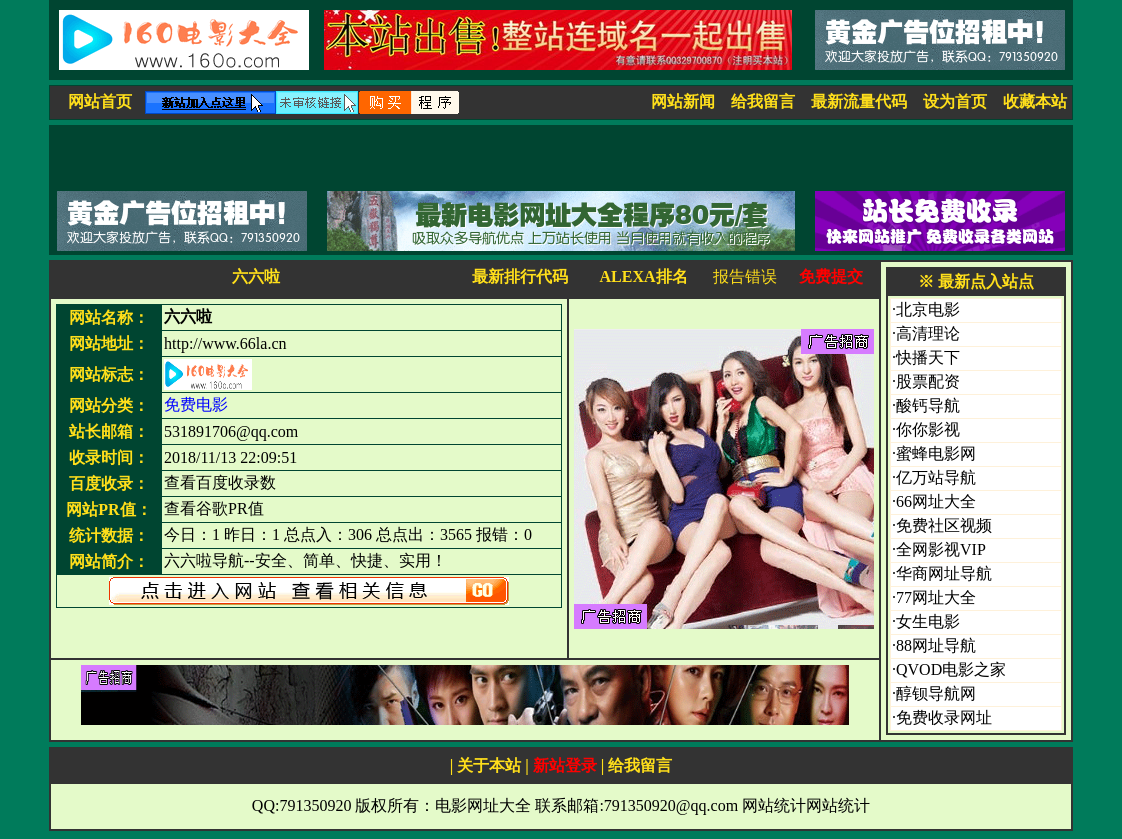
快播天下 (928, 357)
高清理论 (928, 333)
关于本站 (489, 765)
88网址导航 (936, 645)
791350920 (315, 805)
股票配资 (928, 381)
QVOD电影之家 (951, 669)
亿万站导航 (936, 477)
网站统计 (774, 805)
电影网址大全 (483, 805)
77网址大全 (936, 597)
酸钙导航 (928, 405)
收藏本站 (1035, 101)
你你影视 (928, 429)
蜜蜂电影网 (936, 453)
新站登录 (565, 765)
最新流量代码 (859, 101)
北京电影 (928, 309)
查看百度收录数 (220, 482)
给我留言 (763, 101)
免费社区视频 (944, 525)
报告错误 (745, 276)
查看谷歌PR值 (214, 508)
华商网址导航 (944, 573)
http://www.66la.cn (225, 343)
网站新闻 (683, 101)
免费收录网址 (944, 717)
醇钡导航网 (936, 693)
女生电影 (928, 621)
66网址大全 (936, 501)
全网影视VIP (941, 549)
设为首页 (955, 101)
